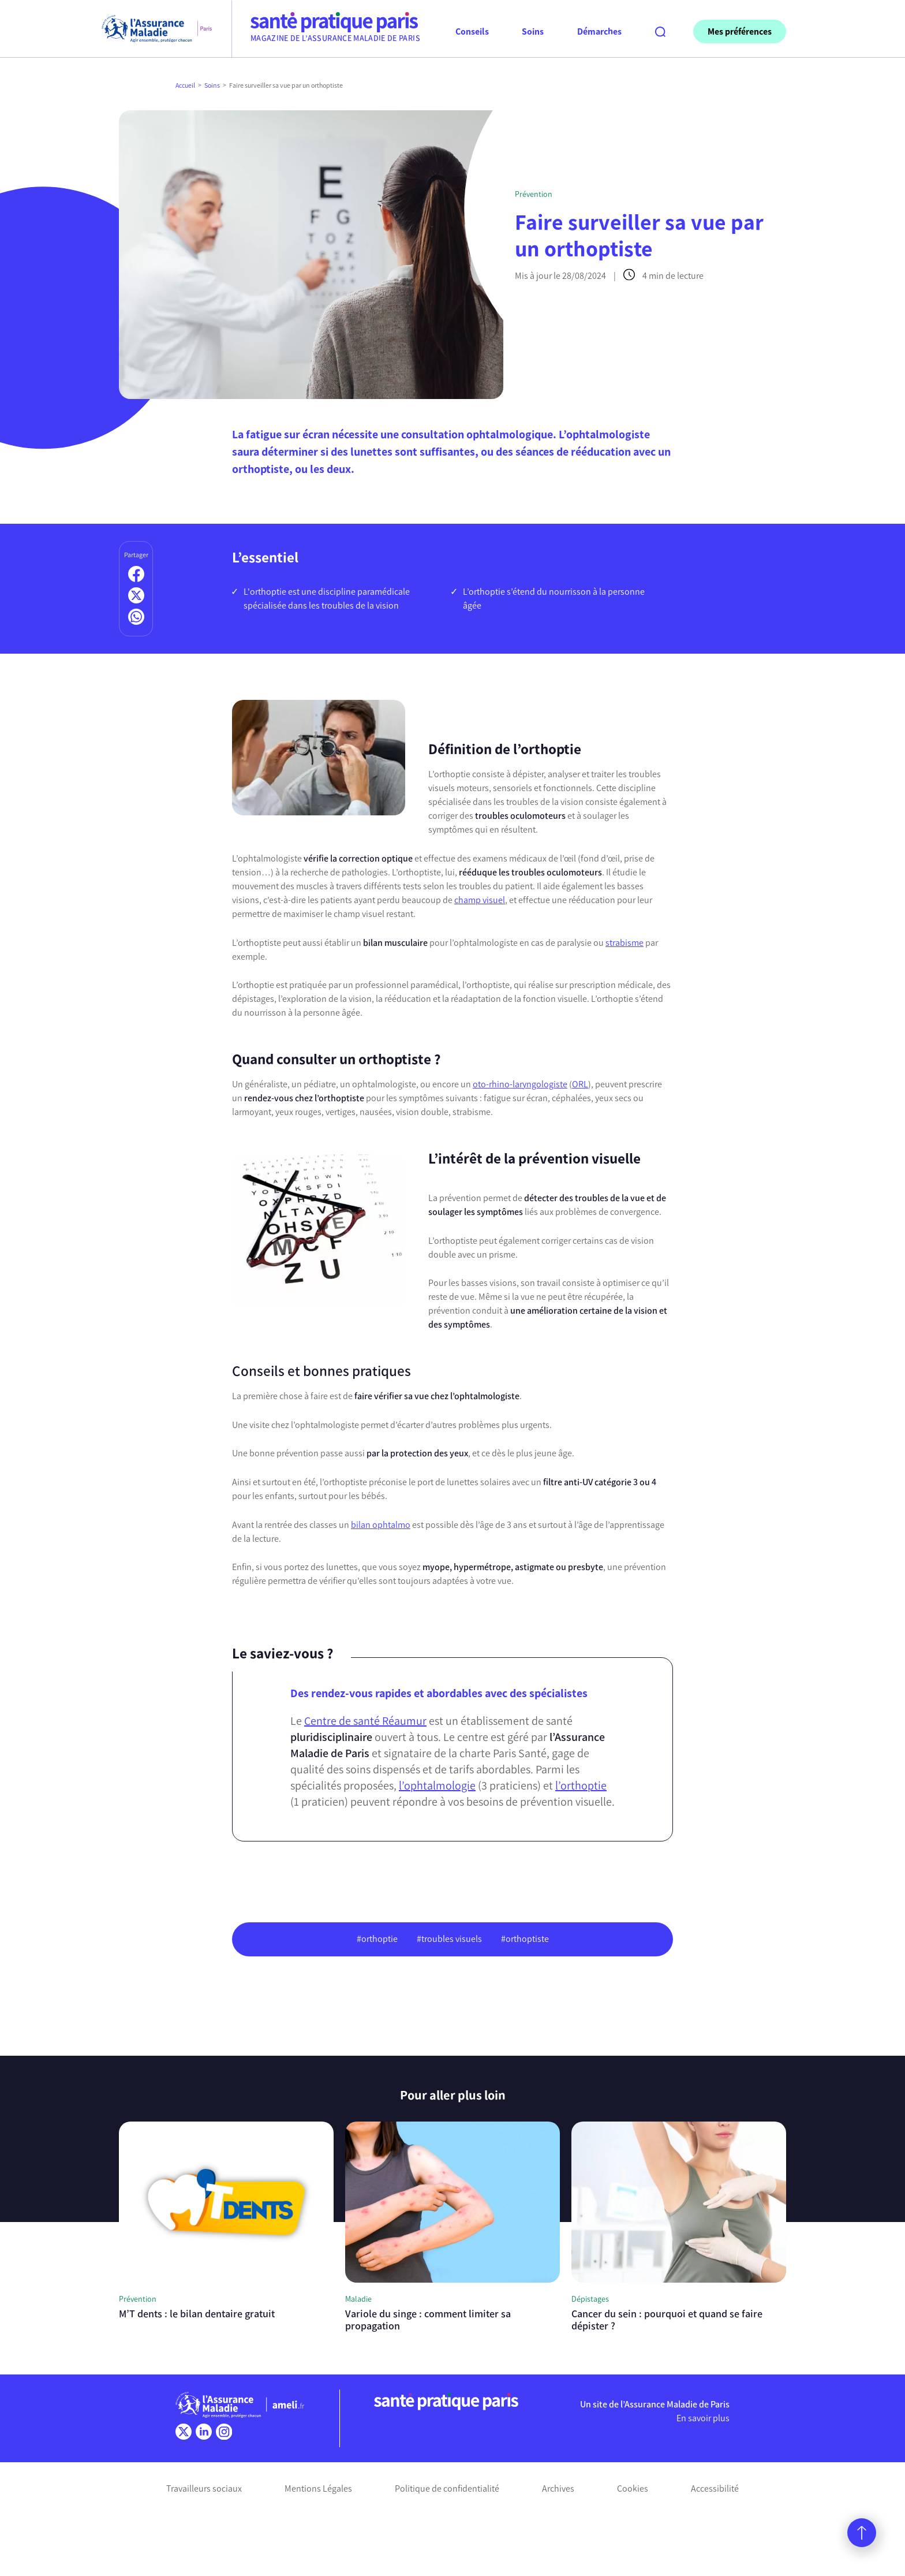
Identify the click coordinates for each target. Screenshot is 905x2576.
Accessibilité (715, 2488)
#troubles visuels (449, 1938)
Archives (558, 2488)
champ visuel (479, 899)
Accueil (185, 85)
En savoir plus (703, 2418)
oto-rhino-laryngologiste (520, 1084)
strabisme (624, 942)
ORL (580, 1084)
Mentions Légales (318, 2488)
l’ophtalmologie (437, 1785)
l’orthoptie (581, 1785)
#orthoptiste (525, 1938)
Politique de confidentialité (447, 2488)
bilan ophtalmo (380, 1524)
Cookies (632, 2488)
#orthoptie (377, 1938)
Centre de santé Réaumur (365, 1721)
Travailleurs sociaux (204, 2488)
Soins (212, 85)
